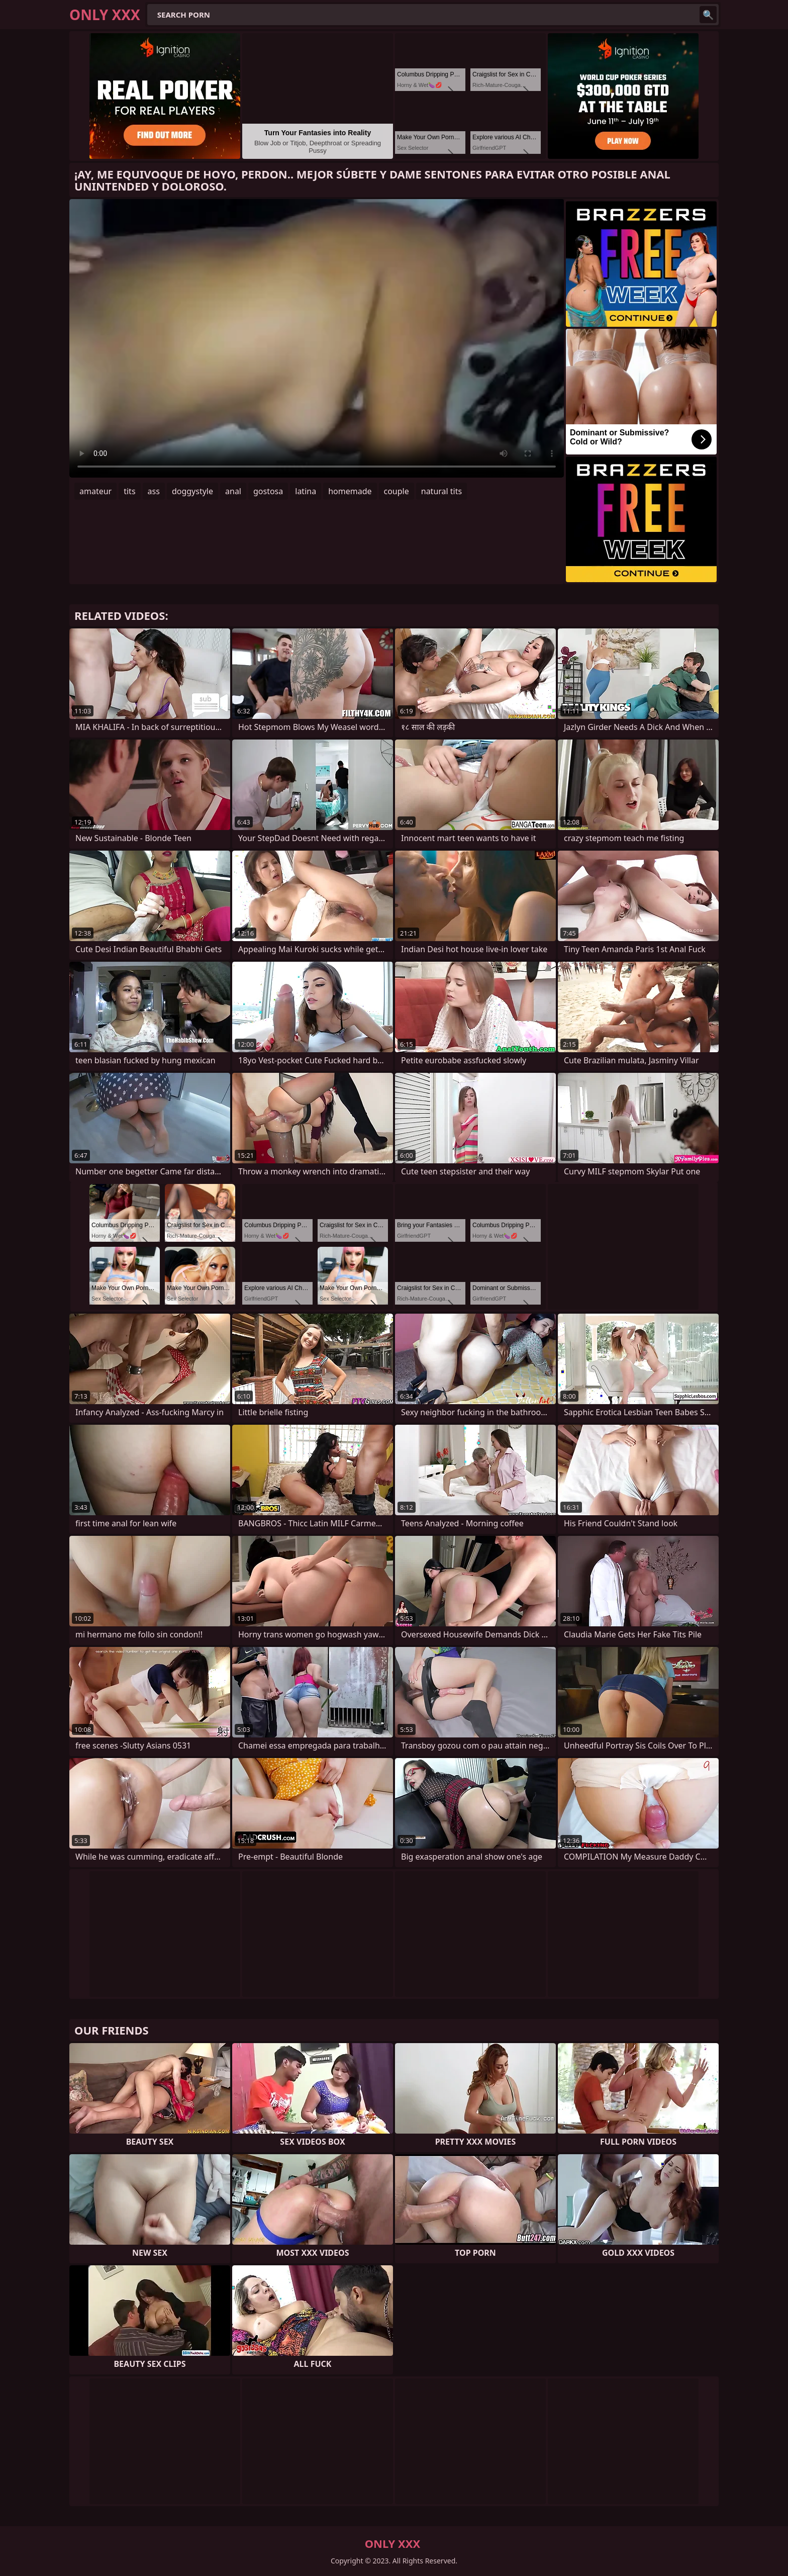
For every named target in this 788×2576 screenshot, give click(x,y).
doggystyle (192, 491)
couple (396, 491)
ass (154, 491)
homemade (349, 491)
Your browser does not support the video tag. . (316, 338)
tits (129, 491)
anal (233, 491)
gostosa (268, 491)
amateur (95, 491)
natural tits (441, 491)
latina (305, 491)
